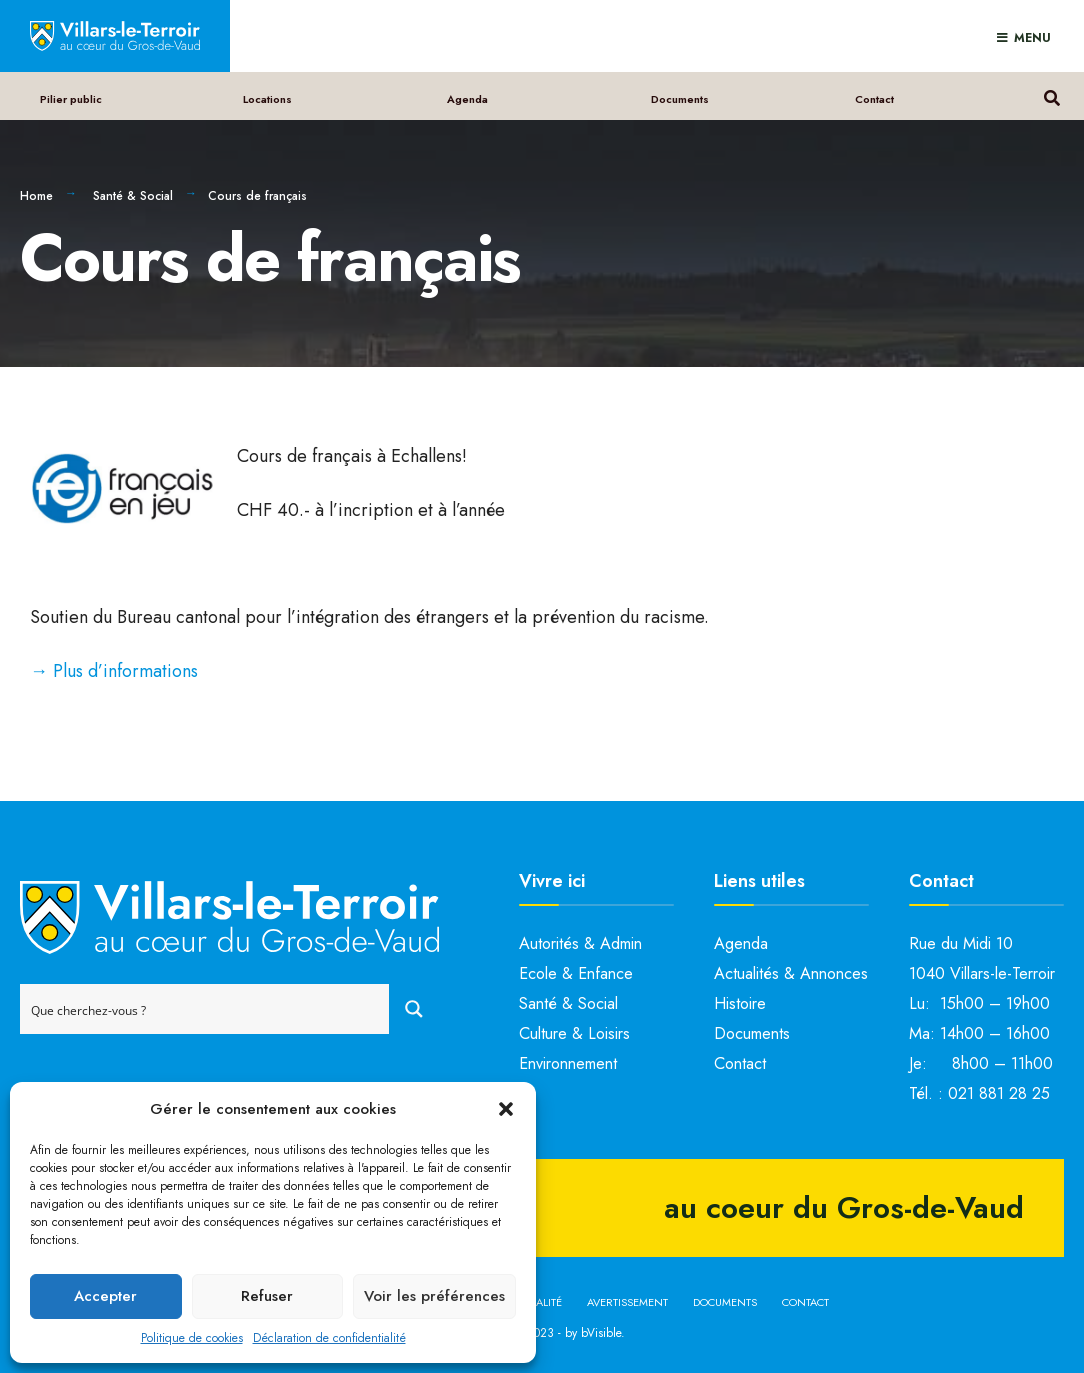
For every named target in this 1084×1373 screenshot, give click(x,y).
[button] (506, 1109)
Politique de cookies (192, 1338)
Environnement (568, 1063)
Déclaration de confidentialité (329, 1338)
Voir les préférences (434, 1296)
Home (36, 196)
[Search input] (205, 1009)
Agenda (468, 99)
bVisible (601, 1333)
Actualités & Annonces (791, 973)
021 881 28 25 (999, 1093)
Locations (268, 99)
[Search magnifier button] (414, 1009)
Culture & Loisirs (574, 1033)
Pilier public (71, 99)
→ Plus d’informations (114, 671)
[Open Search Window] (1051, 95)
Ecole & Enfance (576, 973)
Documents (680, 99)
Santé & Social (133, 196)
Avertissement (627, 1302)
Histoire (740, 1003)
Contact (874, 99)
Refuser (267, 1296)
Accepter (105, 1296)
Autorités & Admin (580, 943)
